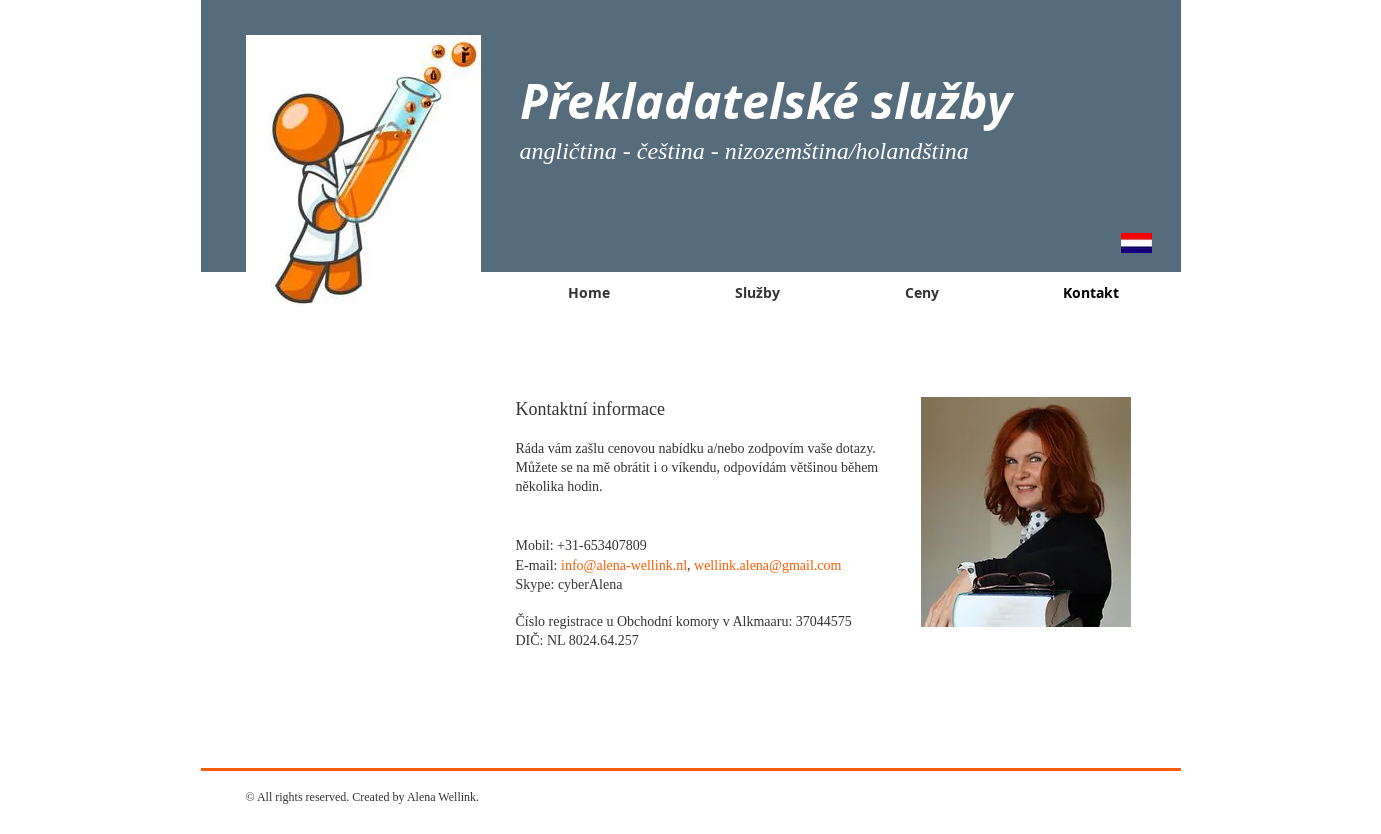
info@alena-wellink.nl (624, 565)
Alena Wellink (441, 797)
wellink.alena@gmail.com (767, 565)
